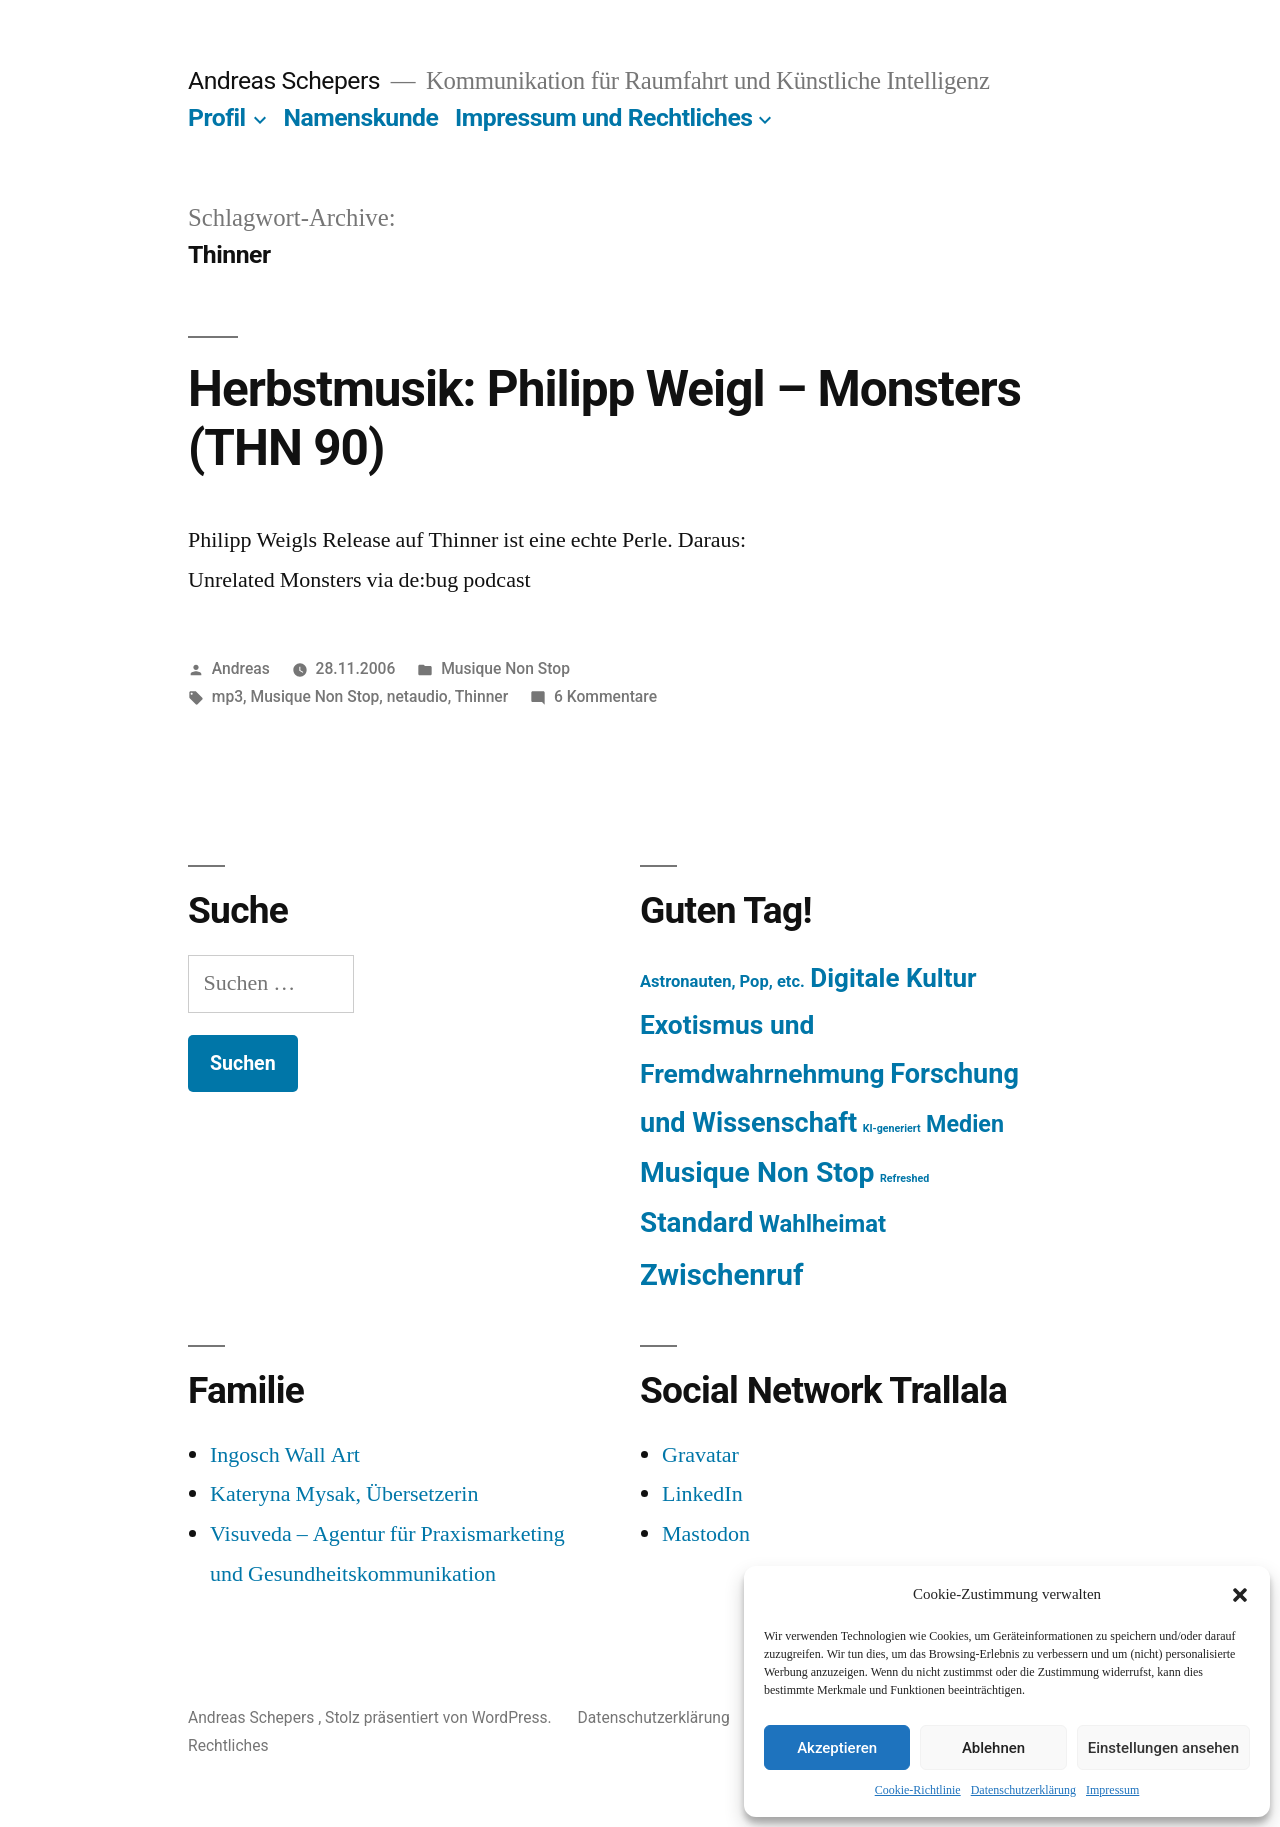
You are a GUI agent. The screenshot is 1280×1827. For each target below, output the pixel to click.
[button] (1240, 1595)
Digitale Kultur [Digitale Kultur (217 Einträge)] (893, 978)
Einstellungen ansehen (1163, 1748)
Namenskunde (361, 117)
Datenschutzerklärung (1023, 1790)
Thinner (481, 696)
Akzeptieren (837, 1748)
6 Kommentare (605, 696)
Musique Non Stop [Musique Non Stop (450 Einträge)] (757, 1172)
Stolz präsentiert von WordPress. (440, 1717)
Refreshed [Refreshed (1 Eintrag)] (904, 1178)
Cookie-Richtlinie (918, 1790)
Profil (217, 117)
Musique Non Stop (505, 668)
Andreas (241, 668)
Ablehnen (993, 1748)
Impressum (1112, 1790)
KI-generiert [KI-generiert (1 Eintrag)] (892, 1128)
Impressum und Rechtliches (603, 117)
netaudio (417, 696)
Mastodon (706, 1534)
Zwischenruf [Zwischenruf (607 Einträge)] (721, 1275)
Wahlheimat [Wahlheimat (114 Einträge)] (822, 1224)
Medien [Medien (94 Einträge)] (965, 1124)
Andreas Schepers (287, 80)
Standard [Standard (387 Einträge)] (696, 1222)
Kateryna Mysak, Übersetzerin (344, 1494)
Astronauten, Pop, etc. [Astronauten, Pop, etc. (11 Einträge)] (722, 981)
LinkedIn (702, 1494)
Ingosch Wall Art (285, 1455)
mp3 (227, 696)
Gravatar (700, 1455)
